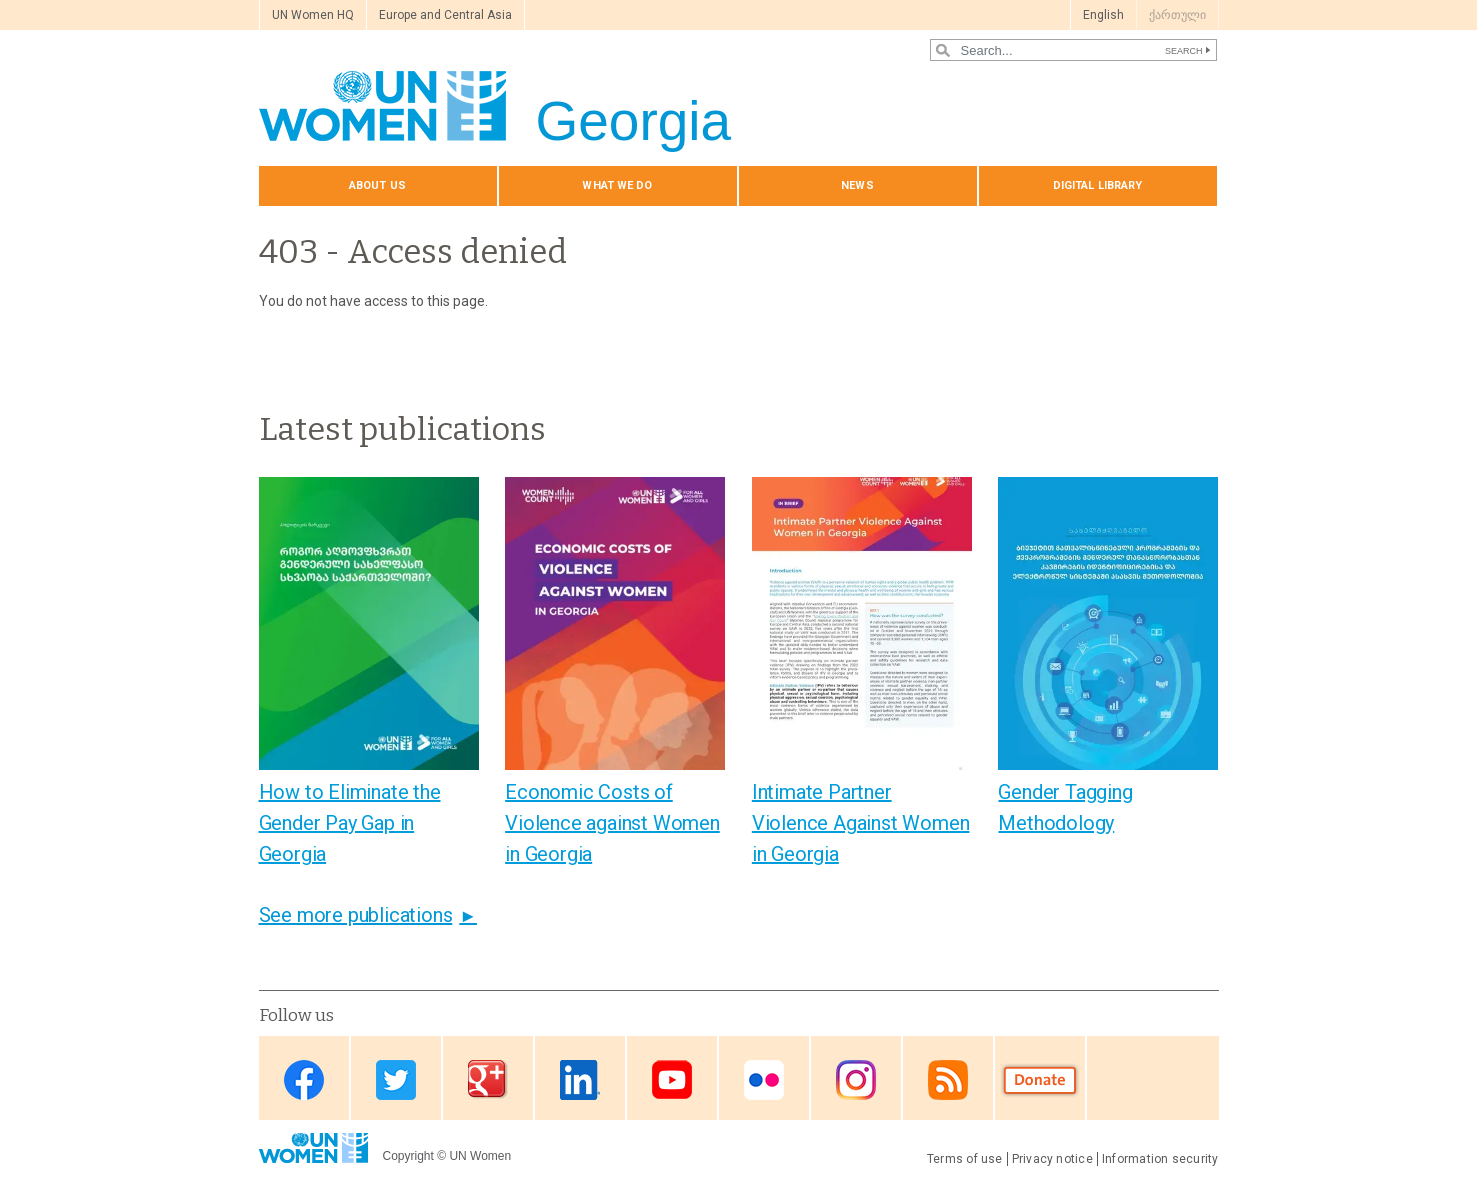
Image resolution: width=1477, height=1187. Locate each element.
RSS (948, 1079)
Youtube (672, 1079)
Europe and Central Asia (445, 15)
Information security (1160, 1159)
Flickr (764, 1079)
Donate (1040, 1079)
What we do (617, 185)
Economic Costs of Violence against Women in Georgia (612, 823)
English (1103, 15)
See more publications (356, 915)
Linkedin (580, 1079)
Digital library (1098, 185)
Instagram (856, 1079)
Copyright (408, 1156)
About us (377, 185)
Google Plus (488, 1079)
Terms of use (965, 1159)
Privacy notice (1052, 1159)
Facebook (304, 1079)
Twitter (396, 1079)
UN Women (480, 1156)
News (857, 185)
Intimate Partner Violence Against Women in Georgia (861, 823)
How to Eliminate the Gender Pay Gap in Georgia (350, 823)
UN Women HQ (313, 15)
